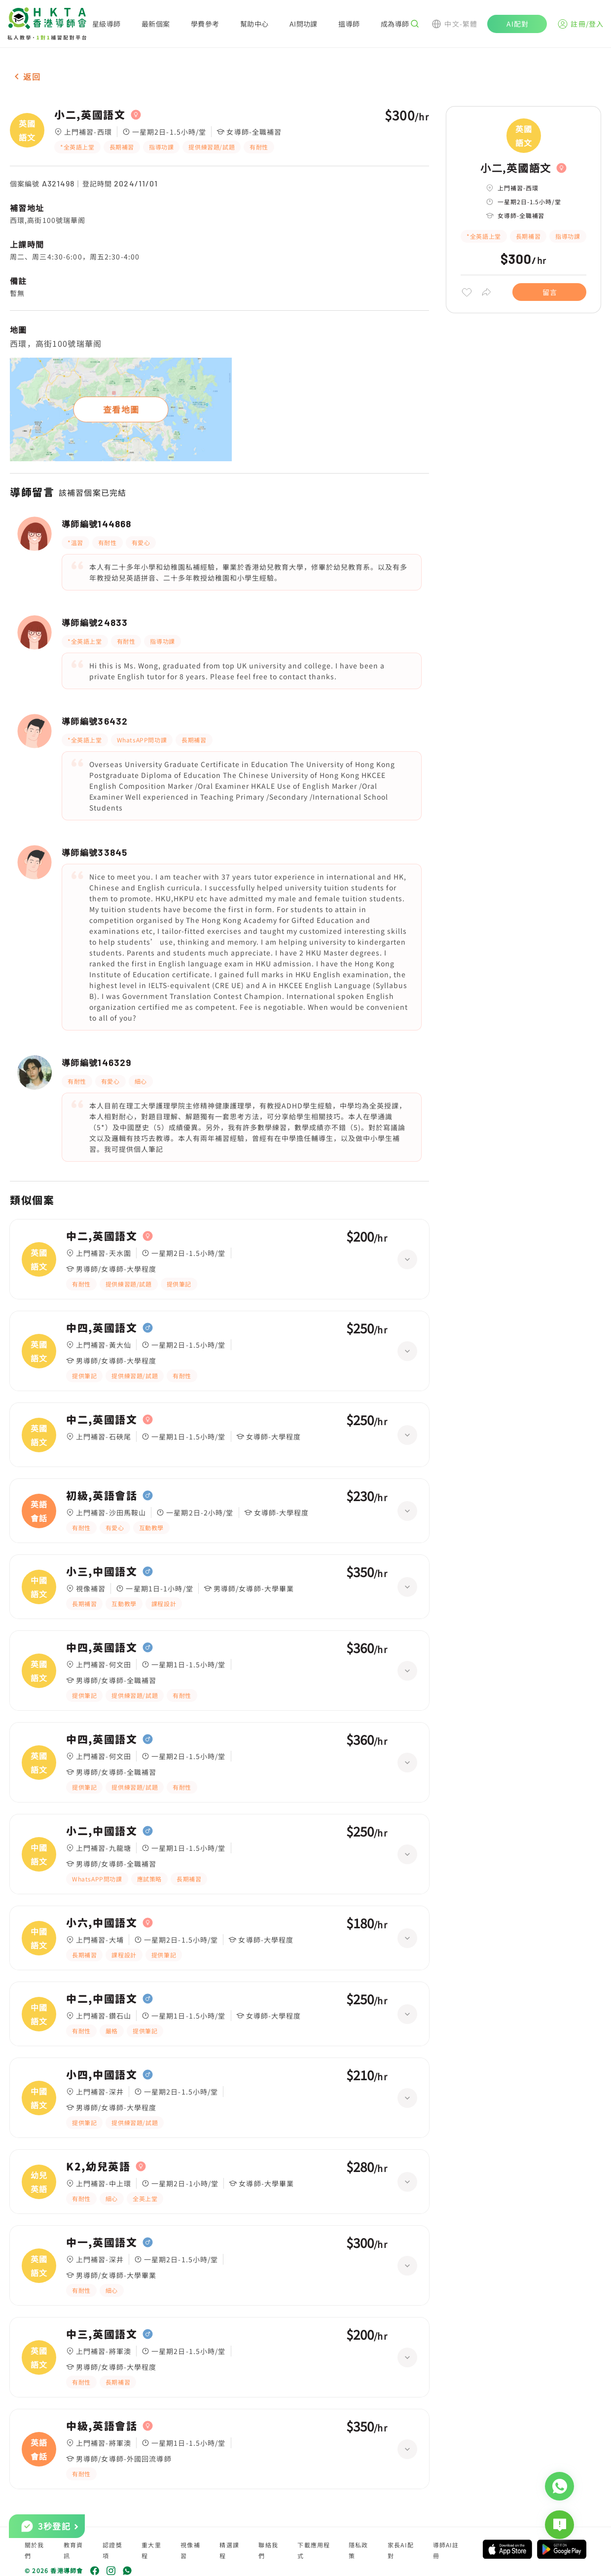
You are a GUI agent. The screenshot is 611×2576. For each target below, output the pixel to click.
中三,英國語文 (102, 2334)
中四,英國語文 (102, 1328)
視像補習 (190, 2550)
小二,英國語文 (90, 115)
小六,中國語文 (102, 1923)
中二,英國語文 (102, 1236)
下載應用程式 (313, 2550)
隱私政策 (358, 2550)
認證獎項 (112, 2550)
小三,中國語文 (102, 1572)
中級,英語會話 (102, 2426)
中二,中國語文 (102, 1999)
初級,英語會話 (102, 1496)
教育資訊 (73, 2550)
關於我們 (34, 2550)
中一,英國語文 (102, 2242)
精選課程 (229, 2550)
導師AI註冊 (446, 2550)
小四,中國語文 (102, 2075)
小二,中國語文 (102, 1831)
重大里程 (151, 2550)
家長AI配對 (401, 2550)
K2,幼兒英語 (98, 2166)
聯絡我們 (268, 2550)
